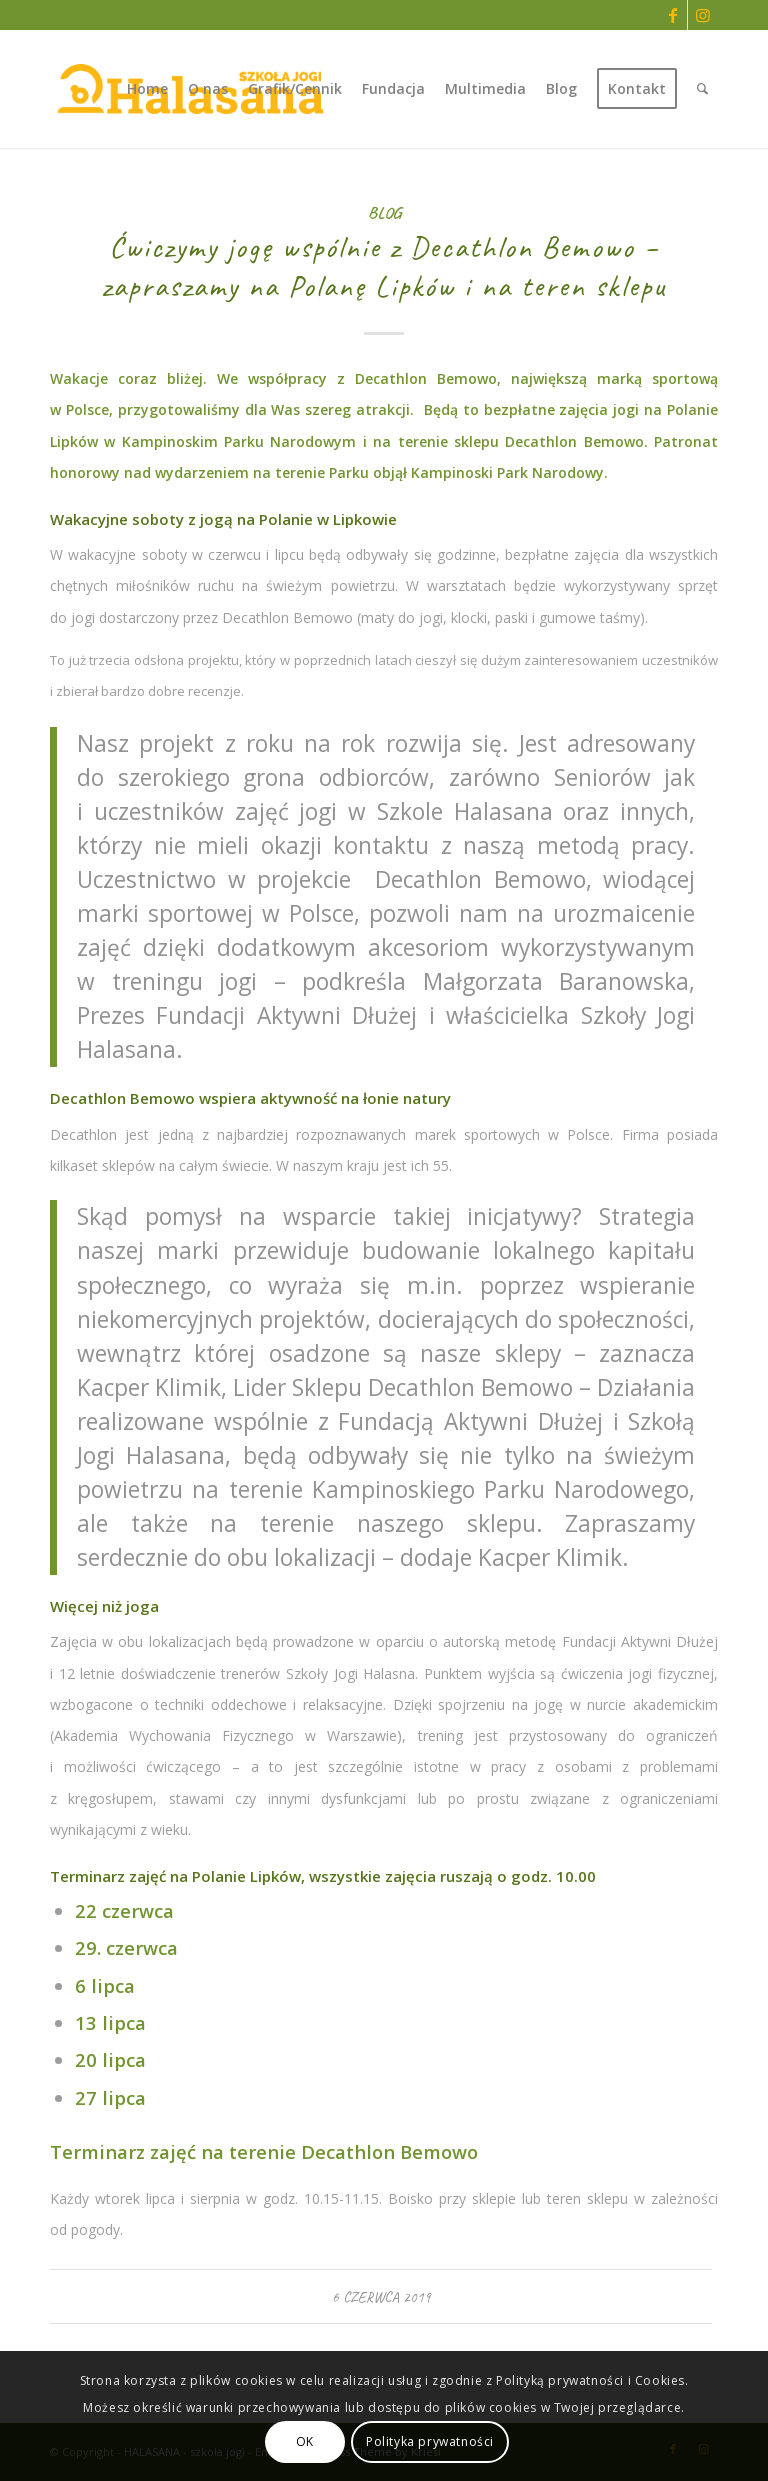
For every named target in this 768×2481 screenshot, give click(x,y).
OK (305, 2441)
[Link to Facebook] (672, 15)
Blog (384, 212)
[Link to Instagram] (703, 15)
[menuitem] (147, 89)
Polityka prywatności (430, 2441)
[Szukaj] (702, 89)
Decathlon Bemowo (574, 441)
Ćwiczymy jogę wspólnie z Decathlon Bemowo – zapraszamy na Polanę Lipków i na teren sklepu (384, 266)
